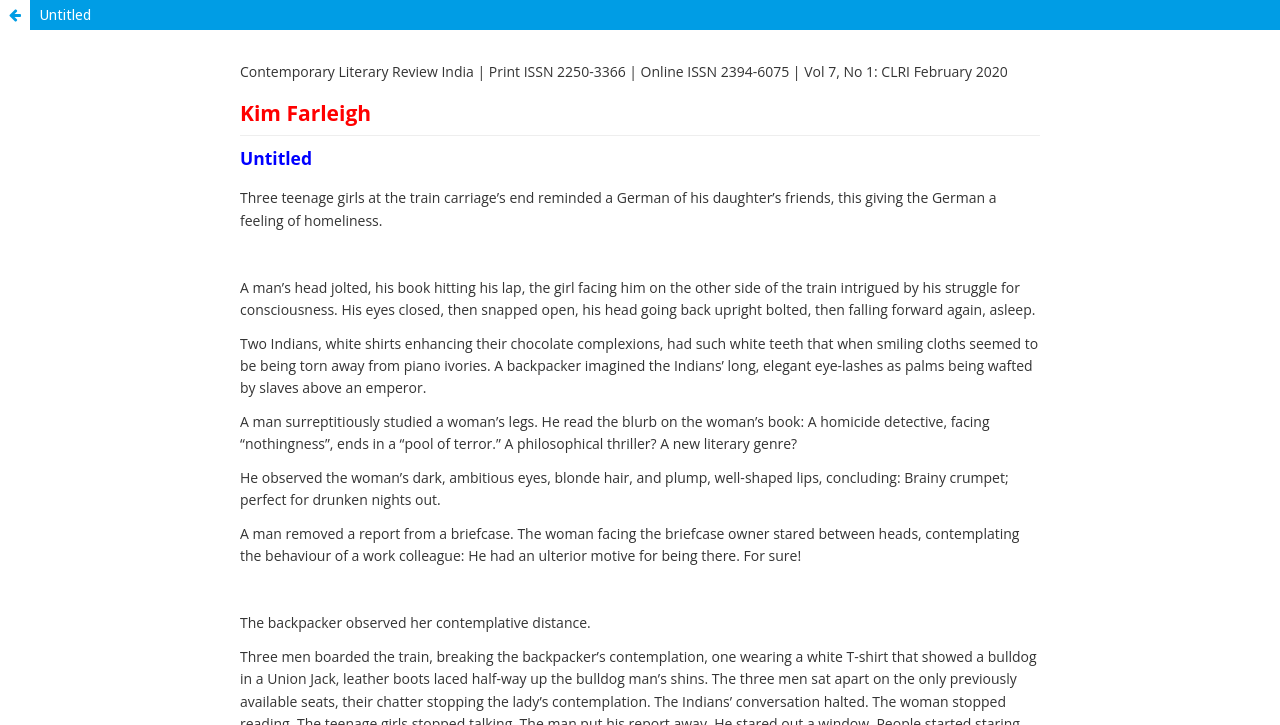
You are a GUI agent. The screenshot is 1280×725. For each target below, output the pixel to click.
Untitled (65, 14)
